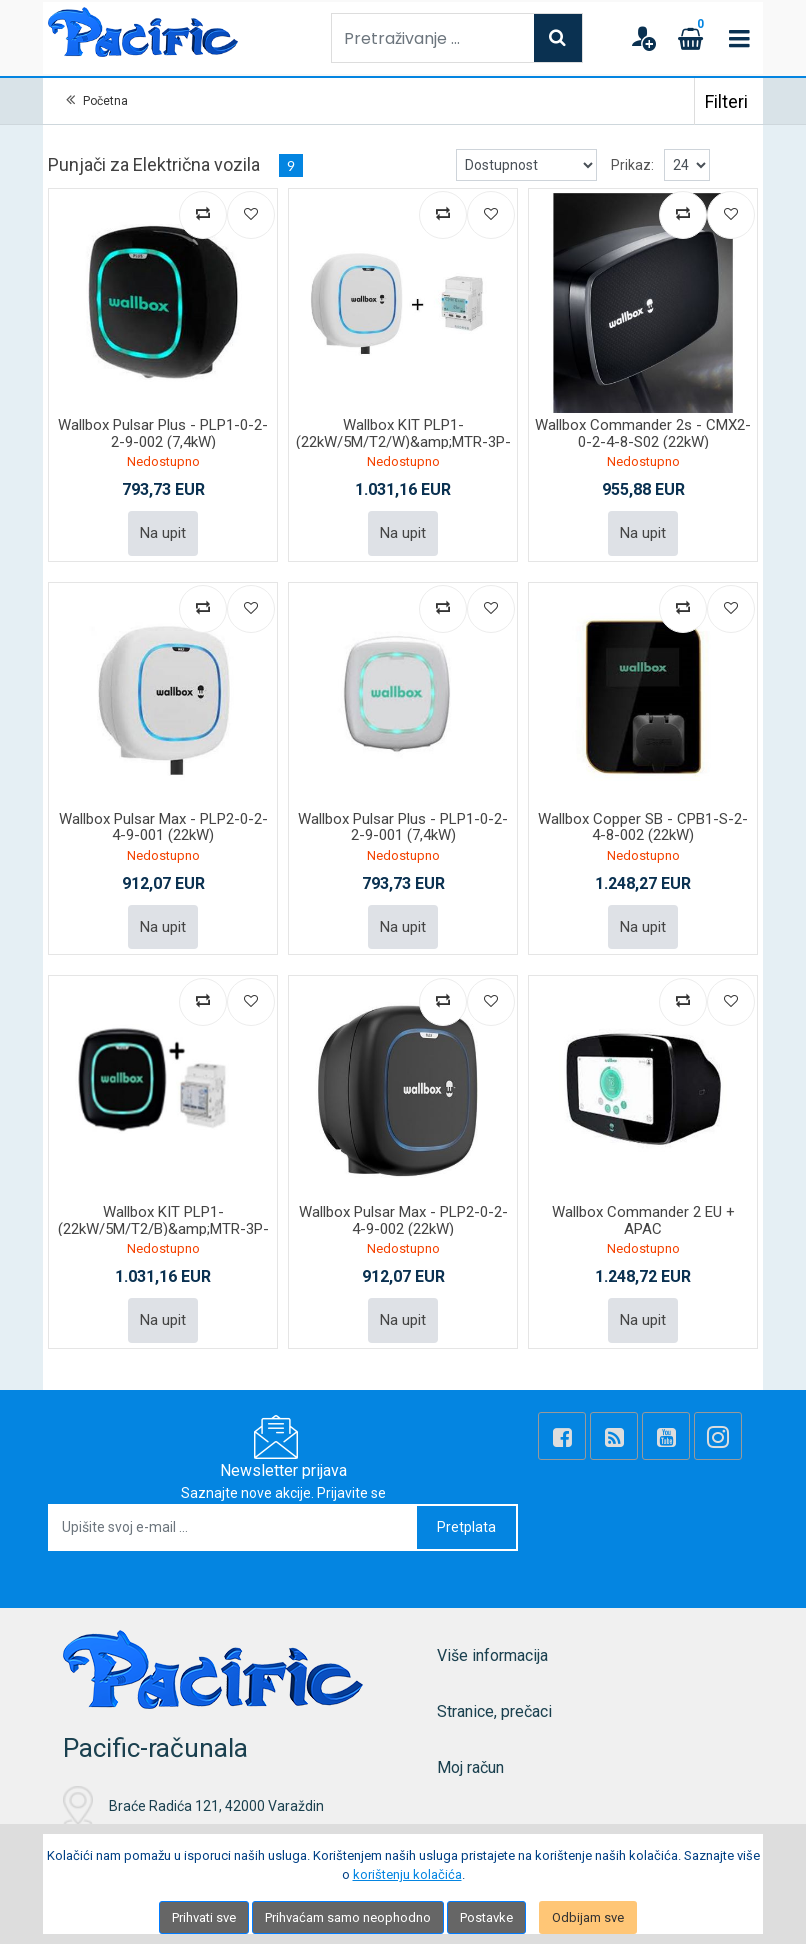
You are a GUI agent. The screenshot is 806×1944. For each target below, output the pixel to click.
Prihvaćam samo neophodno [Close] (348, 1917)
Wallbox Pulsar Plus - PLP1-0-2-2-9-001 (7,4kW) (403, 827)
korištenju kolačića (407, 1874)
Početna (105, 101)
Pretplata (466, 1527)
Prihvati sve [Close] (204, 1917)
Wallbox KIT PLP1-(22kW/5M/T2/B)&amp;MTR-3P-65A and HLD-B (163, 1228)
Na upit (163, 533)
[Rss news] (614, 1436)
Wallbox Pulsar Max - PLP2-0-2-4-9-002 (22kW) (403, 1220)
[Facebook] (562, 1436)
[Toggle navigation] (739, 38)
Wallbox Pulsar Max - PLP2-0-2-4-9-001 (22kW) (163, 827)
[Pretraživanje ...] (433, 38)
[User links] (643, 38)
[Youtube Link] (666, 1436)
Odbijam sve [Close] (588, 1917)
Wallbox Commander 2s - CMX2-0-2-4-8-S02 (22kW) (643, 433)
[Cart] (691, 38)
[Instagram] (718, 1436)
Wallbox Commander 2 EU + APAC (643, 1220)
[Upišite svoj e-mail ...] (233, 1527)
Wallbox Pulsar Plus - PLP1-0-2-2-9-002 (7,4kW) (163, 433)
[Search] (558, 38)
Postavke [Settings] (486, 1917)
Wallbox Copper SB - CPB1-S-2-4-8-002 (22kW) (643, 827)
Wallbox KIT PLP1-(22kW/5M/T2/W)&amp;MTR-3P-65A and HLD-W (403, 441)
